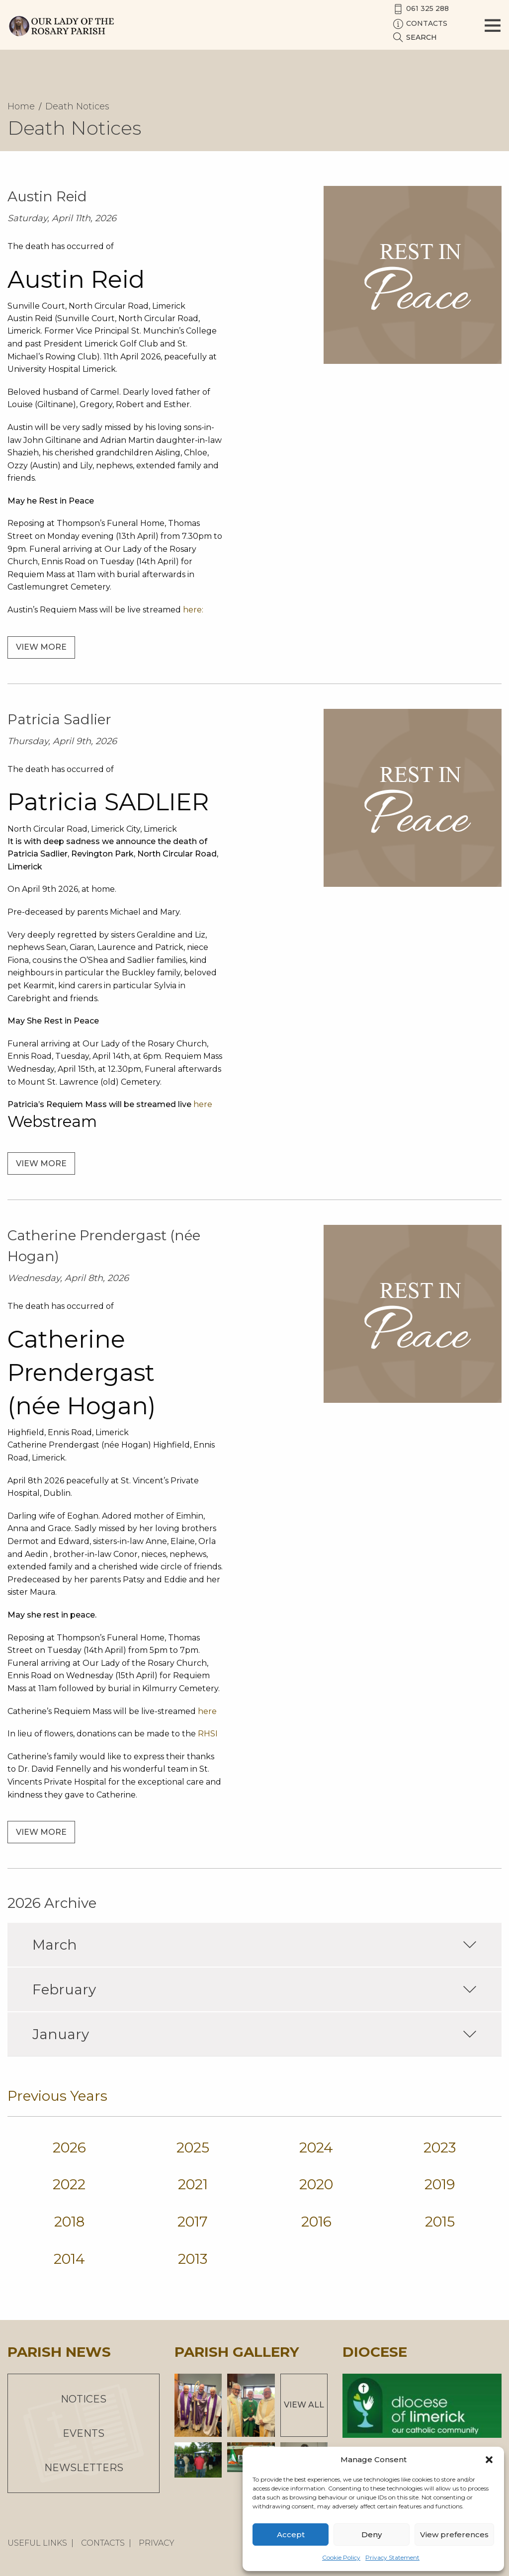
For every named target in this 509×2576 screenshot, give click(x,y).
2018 (69, 2221)
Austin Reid (47, 196)
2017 (192, 2221)
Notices (83, 2399)
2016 (316, 2221)
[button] (489, 2460)
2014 (69, 2258)
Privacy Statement (392, 2557)
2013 (192, 2258)
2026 (69, 2147)
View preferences (454, 2534)
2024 (316, 2147)
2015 (440, 2221)
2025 (192, 2147)
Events (83, 2433)
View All (304, 2404)
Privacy (156, 2543)
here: (193, 609)
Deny (371, 2534)
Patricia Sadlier (59, 719)
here (202, 1104)
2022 (69, 2184)
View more (41, 647)
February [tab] (254, 1989)
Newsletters (83, 2468)
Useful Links (37, 2543)
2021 (193, 2184)
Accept (291, 2534)
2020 (316, 2184)
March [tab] (254, 1944)
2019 (439, 2184)
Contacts (103, 2543)
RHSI (208, 1733)
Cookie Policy (341, 2557)
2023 (440, 2147)
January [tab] (254, 2034)
